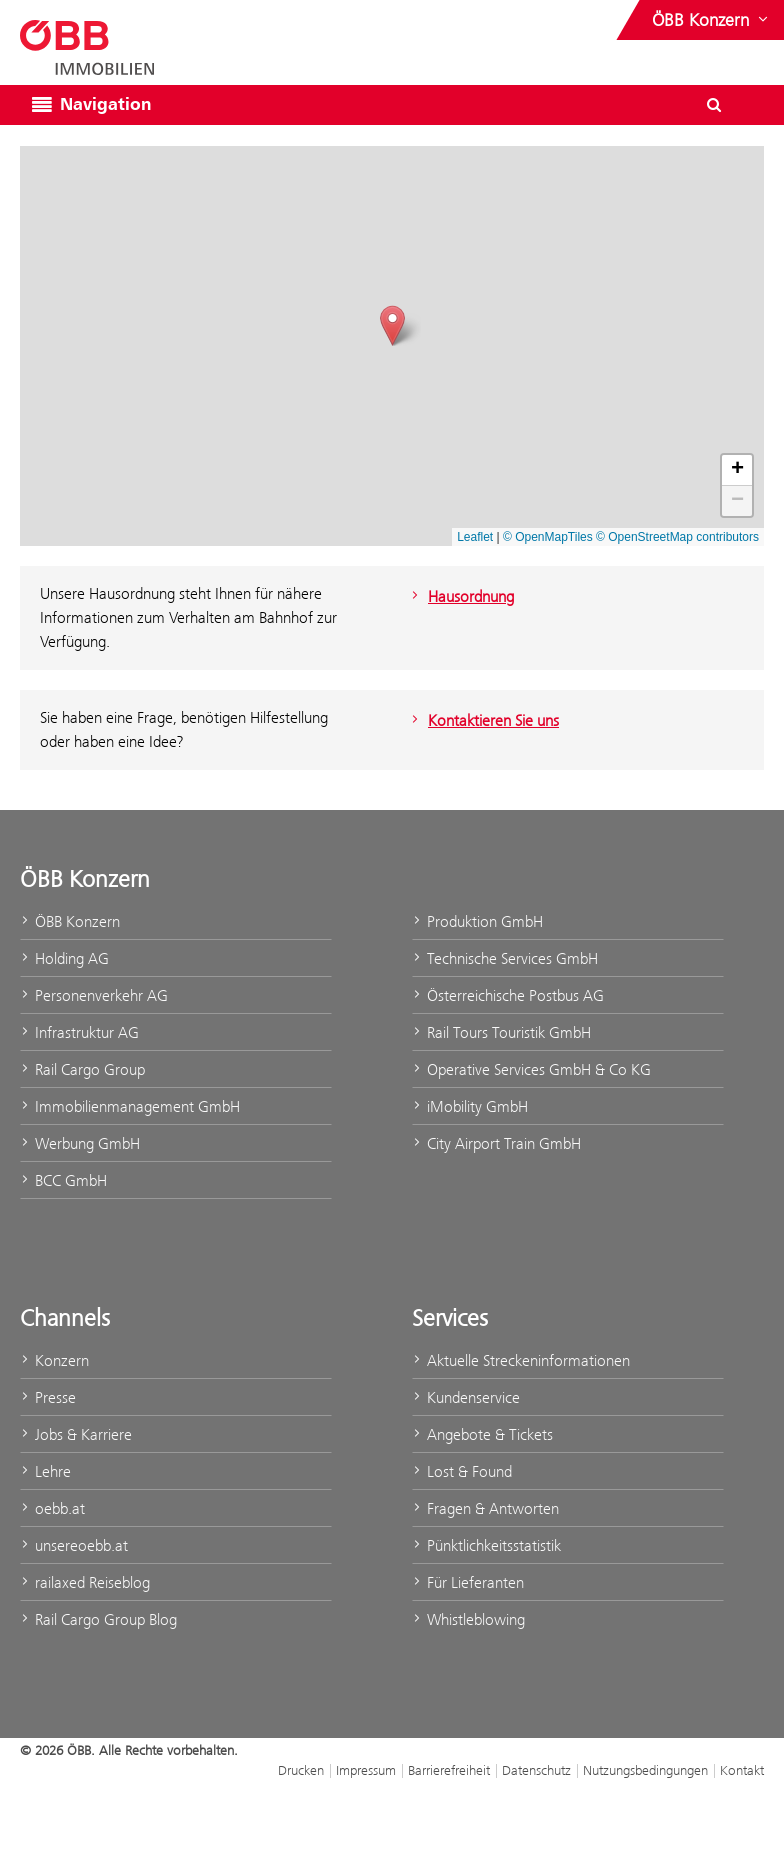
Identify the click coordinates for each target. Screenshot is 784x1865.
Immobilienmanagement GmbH (130, 1106)
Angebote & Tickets (482, 1434)
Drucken (301, 1770)
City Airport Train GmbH (496, 1143)
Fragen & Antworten (485, 1508)
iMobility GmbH (470, 1106)
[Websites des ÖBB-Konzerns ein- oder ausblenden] (712, 20)
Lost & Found (462, 1471)
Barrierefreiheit (449, 1770)
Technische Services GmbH (505, 958)
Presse (48, 1397)
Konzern (54, 1360)
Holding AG (64, 958)
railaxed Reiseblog (85, 1582)
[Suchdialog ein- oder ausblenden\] (714, 105)
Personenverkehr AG (94, 995)
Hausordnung (460, 596)
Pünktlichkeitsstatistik (486, 1545)
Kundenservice (466, 1397)
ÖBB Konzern (70, 921)
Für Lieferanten (468, 1582)
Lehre (45, 1471)
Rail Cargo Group (82, 1069)
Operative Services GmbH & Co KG (531, 1069)
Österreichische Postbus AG (508, 995)
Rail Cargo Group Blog (98, 1619)
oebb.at (52, 1508)
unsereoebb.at (74, 1545)
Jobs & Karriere (76, 1434)
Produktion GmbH (477, 921)
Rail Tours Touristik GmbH (501, 1032)
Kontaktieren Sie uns (483, 720)
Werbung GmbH (80, 1143)
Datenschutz (536, 1770)
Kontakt (742, 1770)
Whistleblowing (468, 1619)
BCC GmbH (63, 1180)
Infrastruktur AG (79, 1032)
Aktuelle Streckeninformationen (521, 1360)
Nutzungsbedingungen (645, 1770)
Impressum (366, 1770)
